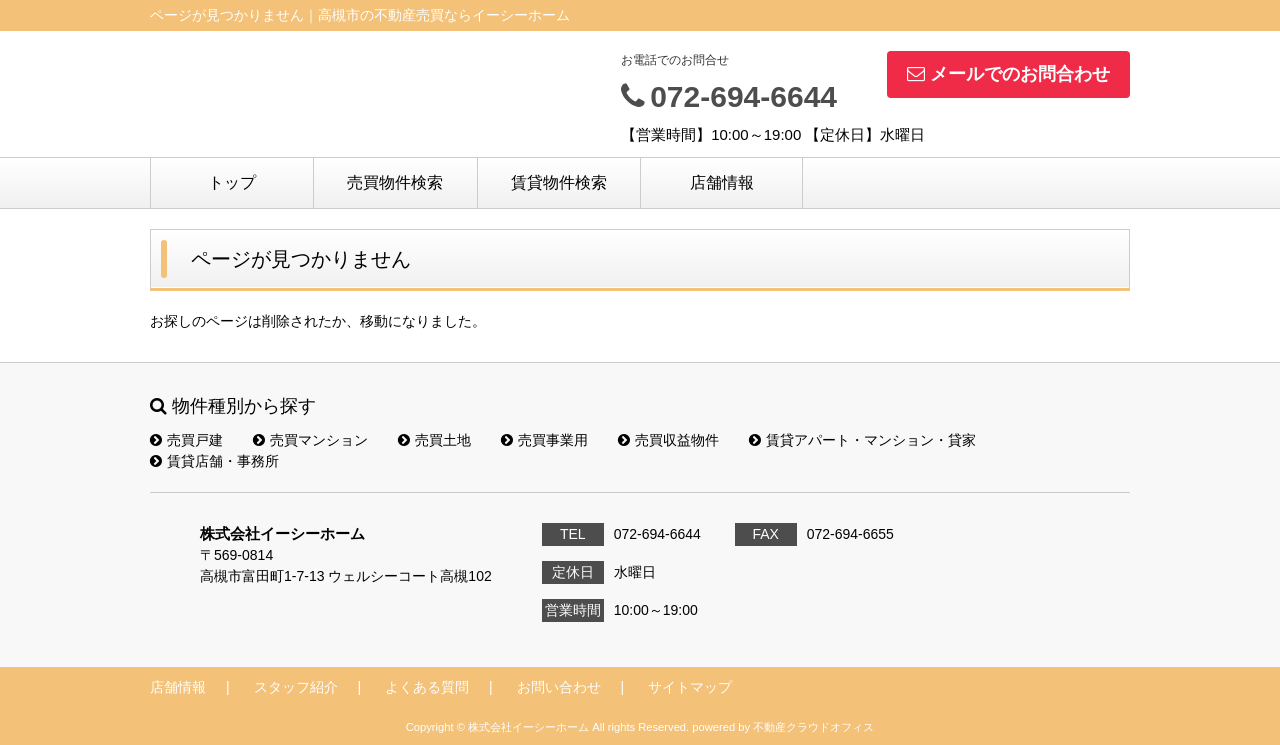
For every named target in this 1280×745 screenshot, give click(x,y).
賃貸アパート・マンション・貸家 (862, 440)
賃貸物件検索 (559, 182)
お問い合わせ (559, 687)
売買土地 (434, 440)
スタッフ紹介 (296, 687)
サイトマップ (690, 687)
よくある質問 (427, 687)
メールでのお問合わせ (1008, 74)
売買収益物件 (668, 440)
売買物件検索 (395, 182)
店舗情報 (722, 182)
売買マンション (310, 440)
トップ (232, 182)
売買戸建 (186, 440)
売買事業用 (544, 440)
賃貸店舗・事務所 (214, 461)
